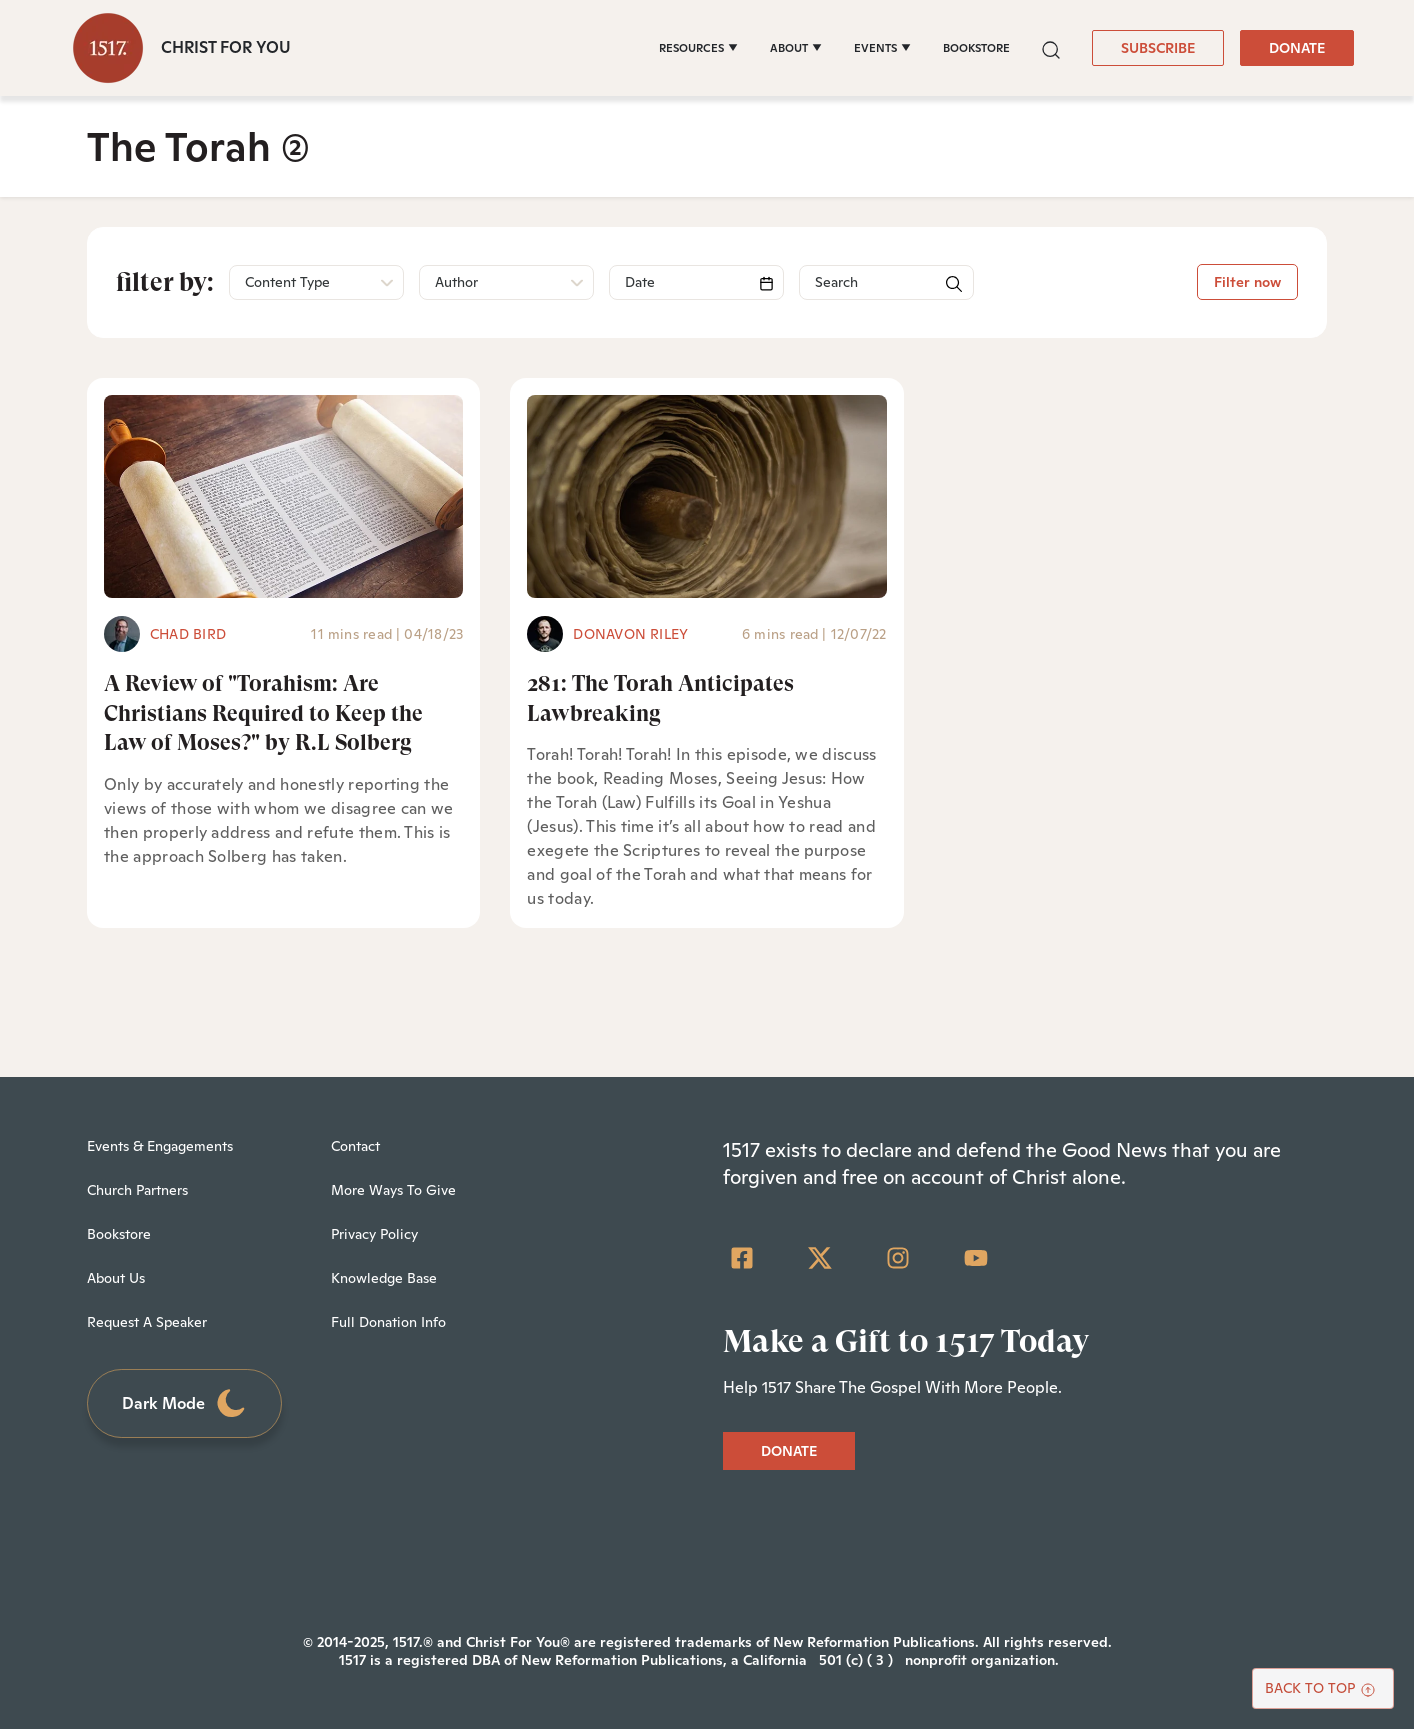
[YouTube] (976, 1258)
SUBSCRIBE (1158, 48)
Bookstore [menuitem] (119, 1234)
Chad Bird (188, 634)
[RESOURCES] (698, 48)
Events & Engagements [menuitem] (160, 1146)
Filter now (1247, 282)
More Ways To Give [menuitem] (393, 1190)
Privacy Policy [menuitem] (374, 1234)
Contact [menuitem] (355, 1146)
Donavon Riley (630, 634)
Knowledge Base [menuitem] (384, 1278)
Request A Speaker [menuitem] (147, 1322)
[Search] (696, 282)
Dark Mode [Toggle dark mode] (185, 1403)
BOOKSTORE (976, 48)
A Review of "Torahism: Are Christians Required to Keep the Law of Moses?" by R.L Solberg (263, 713)
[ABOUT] (796, 48)
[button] (1051, 47)
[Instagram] (898, 1258)
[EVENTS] (882, 48)
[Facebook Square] (742, 1258)
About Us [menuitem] (116, 1278)
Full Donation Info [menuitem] (388, 1322)
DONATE (1297, 48)
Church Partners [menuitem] (137, 1190)
